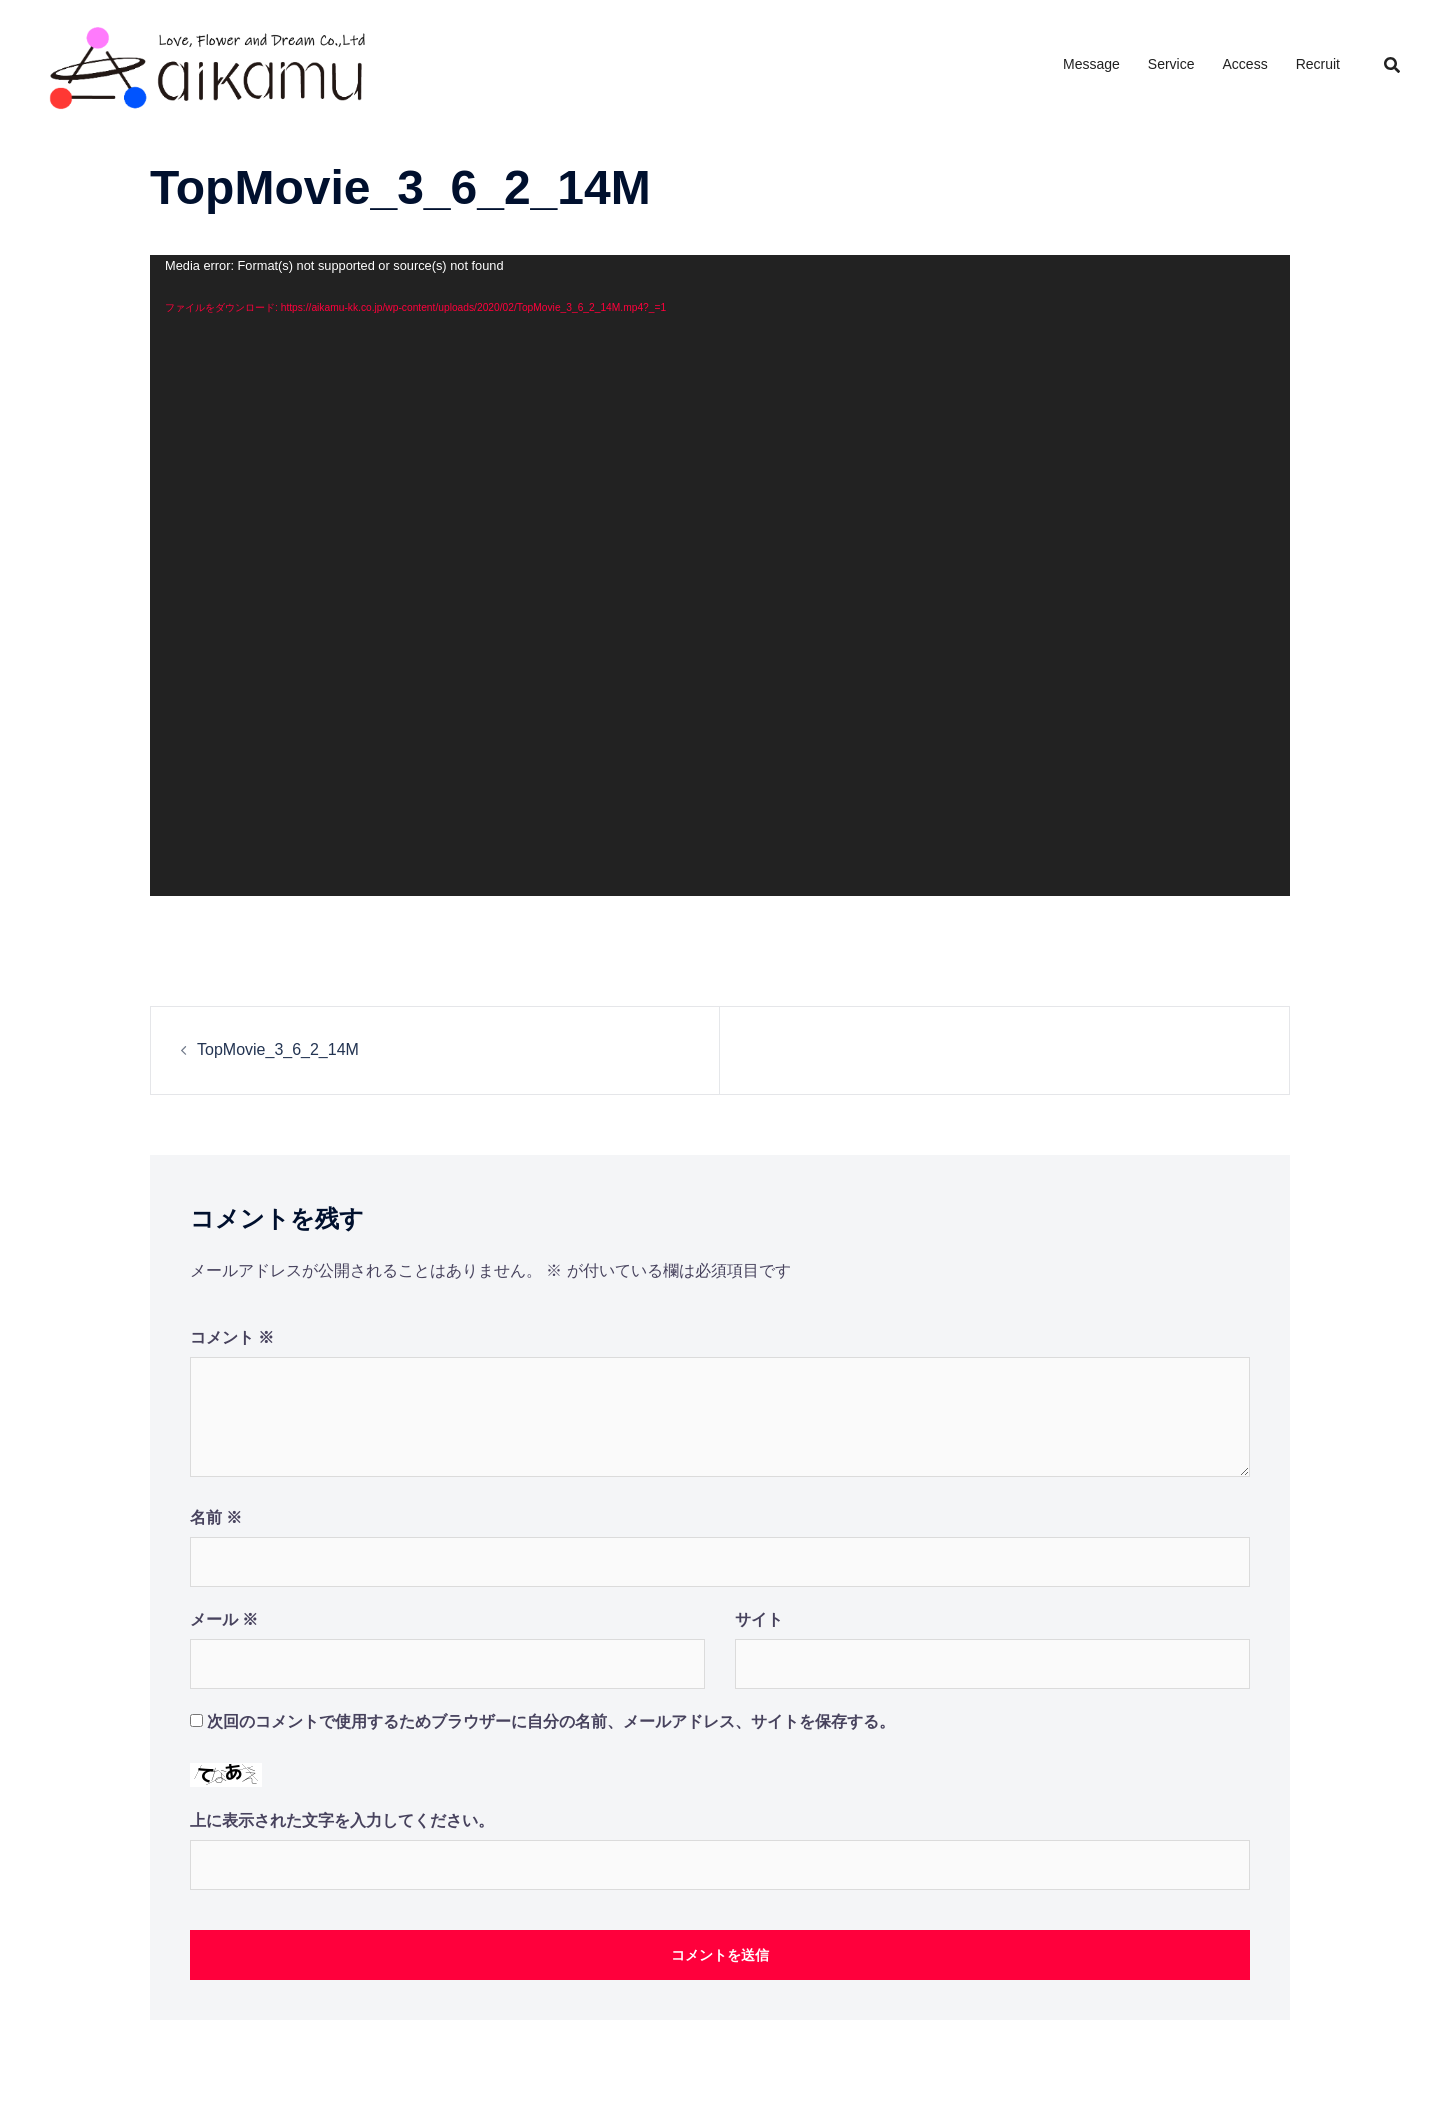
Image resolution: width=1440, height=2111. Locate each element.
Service (1171, 64)
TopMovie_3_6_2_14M (278, 1049)
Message (1091, 64)
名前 (216, 1517)
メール (224, 1619)
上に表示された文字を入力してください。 (342, 1820)
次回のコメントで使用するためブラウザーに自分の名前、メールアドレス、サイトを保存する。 (551, 1721)
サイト (759, 1619)
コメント (232, 1337)
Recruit (1318, 64)
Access (1245, 64)
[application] (720, 575)
